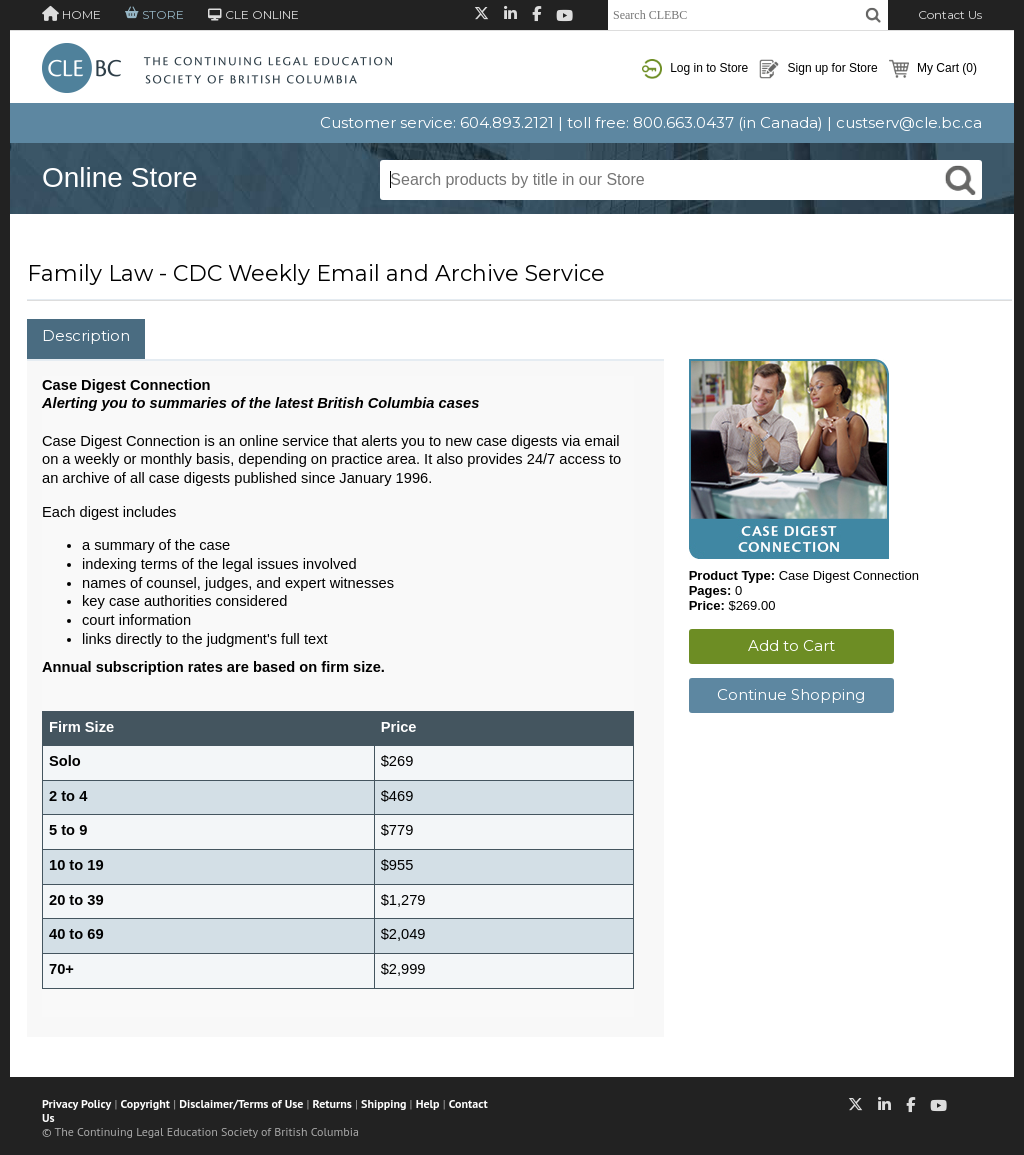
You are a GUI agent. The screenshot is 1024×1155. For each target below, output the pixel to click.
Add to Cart (791, 645)
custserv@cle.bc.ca (909, 122)
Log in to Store (695, 69)
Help (428, 1103)
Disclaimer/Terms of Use (241, 1103)
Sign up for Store (818, 69)
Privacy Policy (76, 1103)
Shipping (383, 1103)
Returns (332, 1103)
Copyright (145, 1103)
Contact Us (950, 14)
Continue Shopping (791, 694)
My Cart (933, 69)
